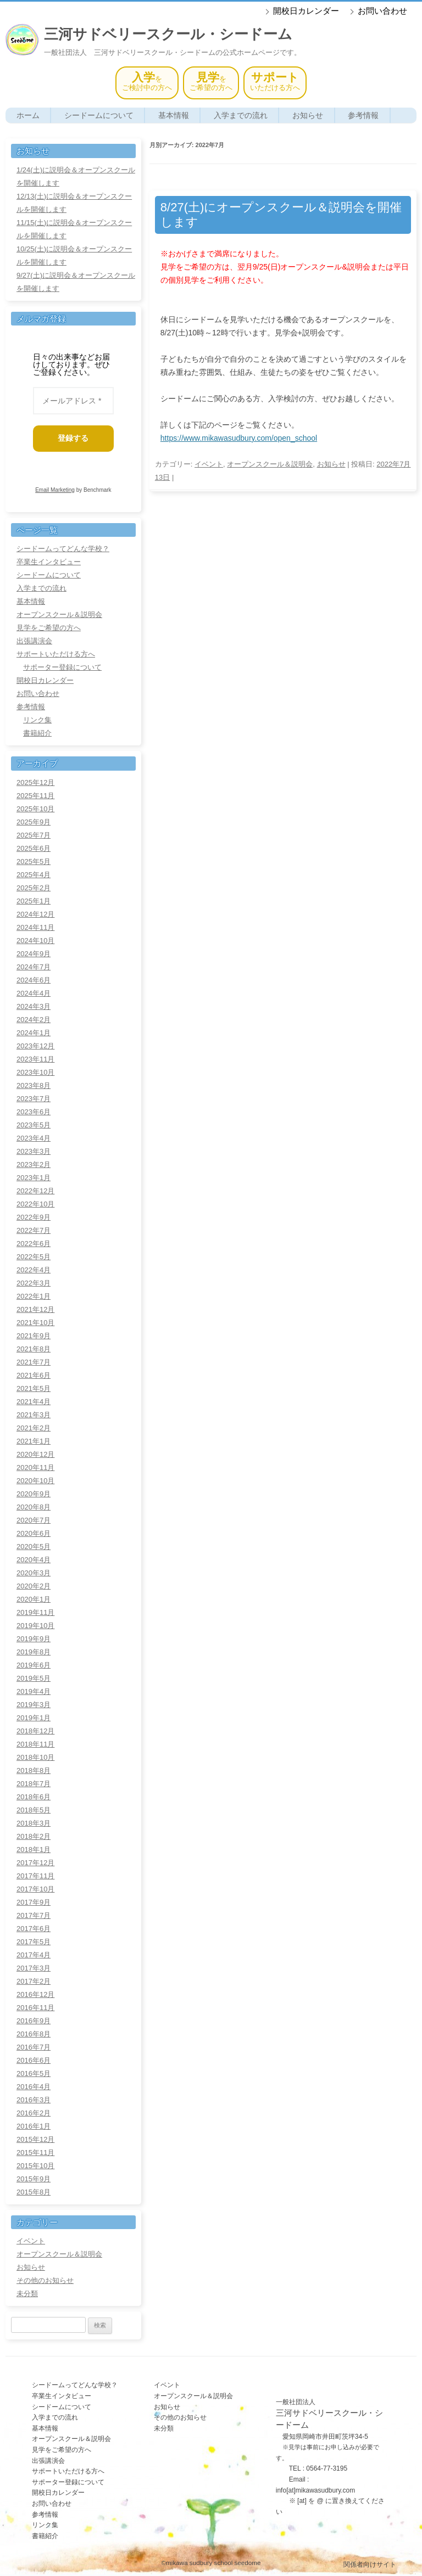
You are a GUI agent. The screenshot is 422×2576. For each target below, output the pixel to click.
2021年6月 (33, 1375)
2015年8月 (33, 2192)
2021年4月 (33, 1402)
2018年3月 (33, 1823)
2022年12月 (35, 1191)
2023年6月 (33, 1112)
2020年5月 (33, 1546)
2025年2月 (33, 888)
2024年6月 (33, 980)
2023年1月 (33, 1178)
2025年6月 (33, 848)
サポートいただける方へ (55, 654)
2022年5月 (33, 1257)
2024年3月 (33, 1006)
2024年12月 (35, 914)
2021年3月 (33, 1415)
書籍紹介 (37, 733)
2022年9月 (33, 1217)
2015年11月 (35, 2152)
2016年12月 (35, 1994)
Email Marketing (55, 490)
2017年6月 (33, 1928)
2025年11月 (35, 796)
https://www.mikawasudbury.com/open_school (238, 438)
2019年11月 (35, 1612)
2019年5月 (33, 1678)
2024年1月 (33, 1033)
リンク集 (37, 720)
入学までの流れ (241, 115)
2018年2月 (33, 1836)
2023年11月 (35, 1059)
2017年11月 (35, 1876)
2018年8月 (33, 1770)
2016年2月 (33, 2113)
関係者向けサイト (369, 2564)
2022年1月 (33, 1296)
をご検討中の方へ (147, 81)
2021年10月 (35, 1322)
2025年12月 (35, 782)
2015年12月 (35, 2139)
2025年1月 (33, 901)
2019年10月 (35, 1625)
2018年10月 (35, 1757)
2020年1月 (33, 1599)
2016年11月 (35, 2007)
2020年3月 (33, 1573)
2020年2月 (33, 1586)
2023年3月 (33, 1151)
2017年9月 (33, 1902)
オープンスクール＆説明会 (270, 464)
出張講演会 (34, 641)
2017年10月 (35, 1889)
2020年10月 (35, 1481)
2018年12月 (35, 1731)
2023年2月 (33, 1164)
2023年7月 (33, 1099)
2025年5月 (33, 861)
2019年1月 (33, 1718)
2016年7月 (33, 2047)
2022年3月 (33, 1283)
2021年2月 (33, 1428)
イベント (209, 464)
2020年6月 (33, 1533)
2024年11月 (35, 927)
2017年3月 (33, 1968)
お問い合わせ (382, 11)
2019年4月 (33, 1691)
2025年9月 (33, 822)
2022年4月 (33, 1270)
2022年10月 (35, 1204)
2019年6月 (33, 1665)
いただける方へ (275, 81)
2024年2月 (33, 1019)
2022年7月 (33, 1230)
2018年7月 (33, 1784)
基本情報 (173, 115)
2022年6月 (33, 1243)
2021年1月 (33, 1441)
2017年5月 (33, 1942)
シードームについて (99, 115)
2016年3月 (33, 2100)
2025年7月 (33, 835)
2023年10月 (35, 1072)
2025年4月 (33, 875)
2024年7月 (33, 967)
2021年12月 (35, 1309)
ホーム (28, 115)
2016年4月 (33, 2087)
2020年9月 (33, 1494)
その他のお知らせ (45, 2280)
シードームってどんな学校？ (62, 549)
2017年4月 (33, 1955)
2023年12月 (35, 1046)
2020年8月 (33, 1507)
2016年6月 (33, 2060)
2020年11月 (35, 1467)
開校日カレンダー (306, 11)
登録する (77, 438)
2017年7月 (33, 1915)
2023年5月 (33, 1125)
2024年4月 (33, 993)
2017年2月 (33, 1981)
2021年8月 (33, 1349)
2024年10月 (35, 940)
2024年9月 (33, 954)
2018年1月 (33, 1849)
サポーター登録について (62, 667)
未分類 (27, 2293)
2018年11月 (35, 1744)
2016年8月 (33, 2034)
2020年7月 (33, 1520)
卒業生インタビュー (48, 562)
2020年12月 (35, 1454)
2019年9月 (33, 1639)
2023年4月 (33, 1138)
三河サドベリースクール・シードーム (168, 34)
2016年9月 (33, 2021)
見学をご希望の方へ (48, 628)
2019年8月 (33, 1652)
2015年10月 (35, 2166)
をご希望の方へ (211, 81)
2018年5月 (33, 1810)
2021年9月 (33, 1336)
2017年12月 (35, 1863)
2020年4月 (33, 1560)
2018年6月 (33, 1797)
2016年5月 (33, 2073)
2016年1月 (33, 2126)
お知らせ (307, 115)
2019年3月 (33, 1705)
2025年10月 (35, 809)
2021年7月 (33, 1362)
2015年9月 (33, 2179)
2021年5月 (33, 1388)
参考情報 (363, 115)
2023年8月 (33, 1085)
